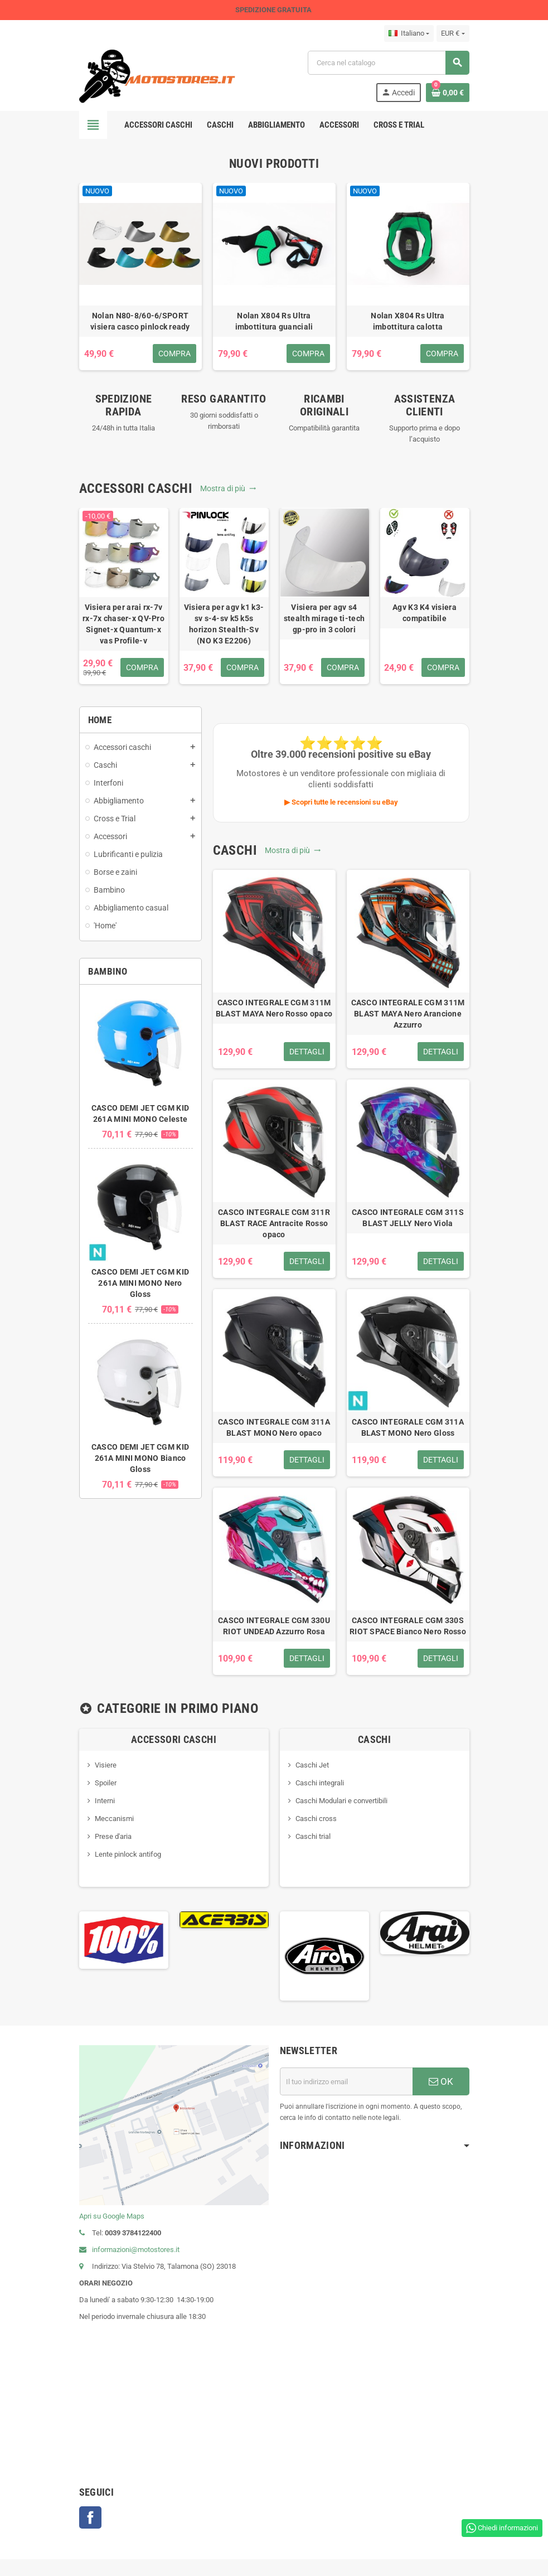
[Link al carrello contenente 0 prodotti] (447, 92)
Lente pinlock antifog (128, 1854)
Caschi (374, 1739)
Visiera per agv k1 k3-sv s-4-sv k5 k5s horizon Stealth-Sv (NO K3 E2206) (224, 624)
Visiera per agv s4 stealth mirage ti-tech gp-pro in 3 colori (324, 618)
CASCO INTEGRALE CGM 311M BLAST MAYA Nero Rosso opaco (274, 1008)
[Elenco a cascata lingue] (409, 33)
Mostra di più (228, 488)
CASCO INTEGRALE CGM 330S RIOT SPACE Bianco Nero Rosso (408, 1626)
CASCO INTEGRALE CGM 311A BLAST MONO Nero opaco (274, 1427)
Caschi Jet (312, 1765)
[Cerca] (388, 63)
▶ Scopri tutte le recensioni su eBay (341, 802)
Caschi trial (313, 1836)
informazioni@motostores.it (129, 2249)
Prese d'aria (113, 1836)
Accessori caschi (173, 1739)
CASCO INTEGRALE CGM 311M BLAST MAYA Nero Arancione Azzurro (408, 1013)
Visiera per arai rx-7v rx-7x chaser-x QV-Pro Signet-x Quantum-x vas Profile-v (123, 624)
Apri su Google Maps (111, 2216)
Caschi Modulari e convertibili (341, 1801)
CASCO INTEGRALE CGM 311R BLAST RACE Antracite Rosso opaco (274, 1223)
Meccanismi (114, 1818)
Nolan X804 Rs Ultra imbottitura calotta (407, 321)
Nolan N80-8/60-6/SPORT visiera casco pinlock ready (140, 321)
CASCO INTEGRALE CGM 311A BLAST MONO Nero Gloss (408, 1427)
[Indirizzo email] (346, 2081)
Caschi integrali (319, 1783)
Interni (105, 1801)
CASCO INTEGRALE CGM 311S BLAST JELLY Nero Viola (408, 1218)
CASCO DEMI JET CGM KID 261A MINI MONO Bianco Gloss (140, 1458)
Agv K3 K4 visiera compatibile (424, 613)
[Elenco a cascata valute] (453, 33)
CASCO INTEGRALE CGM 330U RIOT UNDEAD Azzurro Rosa (274, 1626)
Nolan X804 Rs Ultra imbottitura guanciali (274, 321)
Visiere (106, 1765)
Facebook (90, 2517)
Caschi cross (316, 1818)
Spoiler (106, 1783)
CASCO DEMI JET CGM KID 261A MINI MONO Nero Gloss (140, 1283)
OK (441, 2081)
